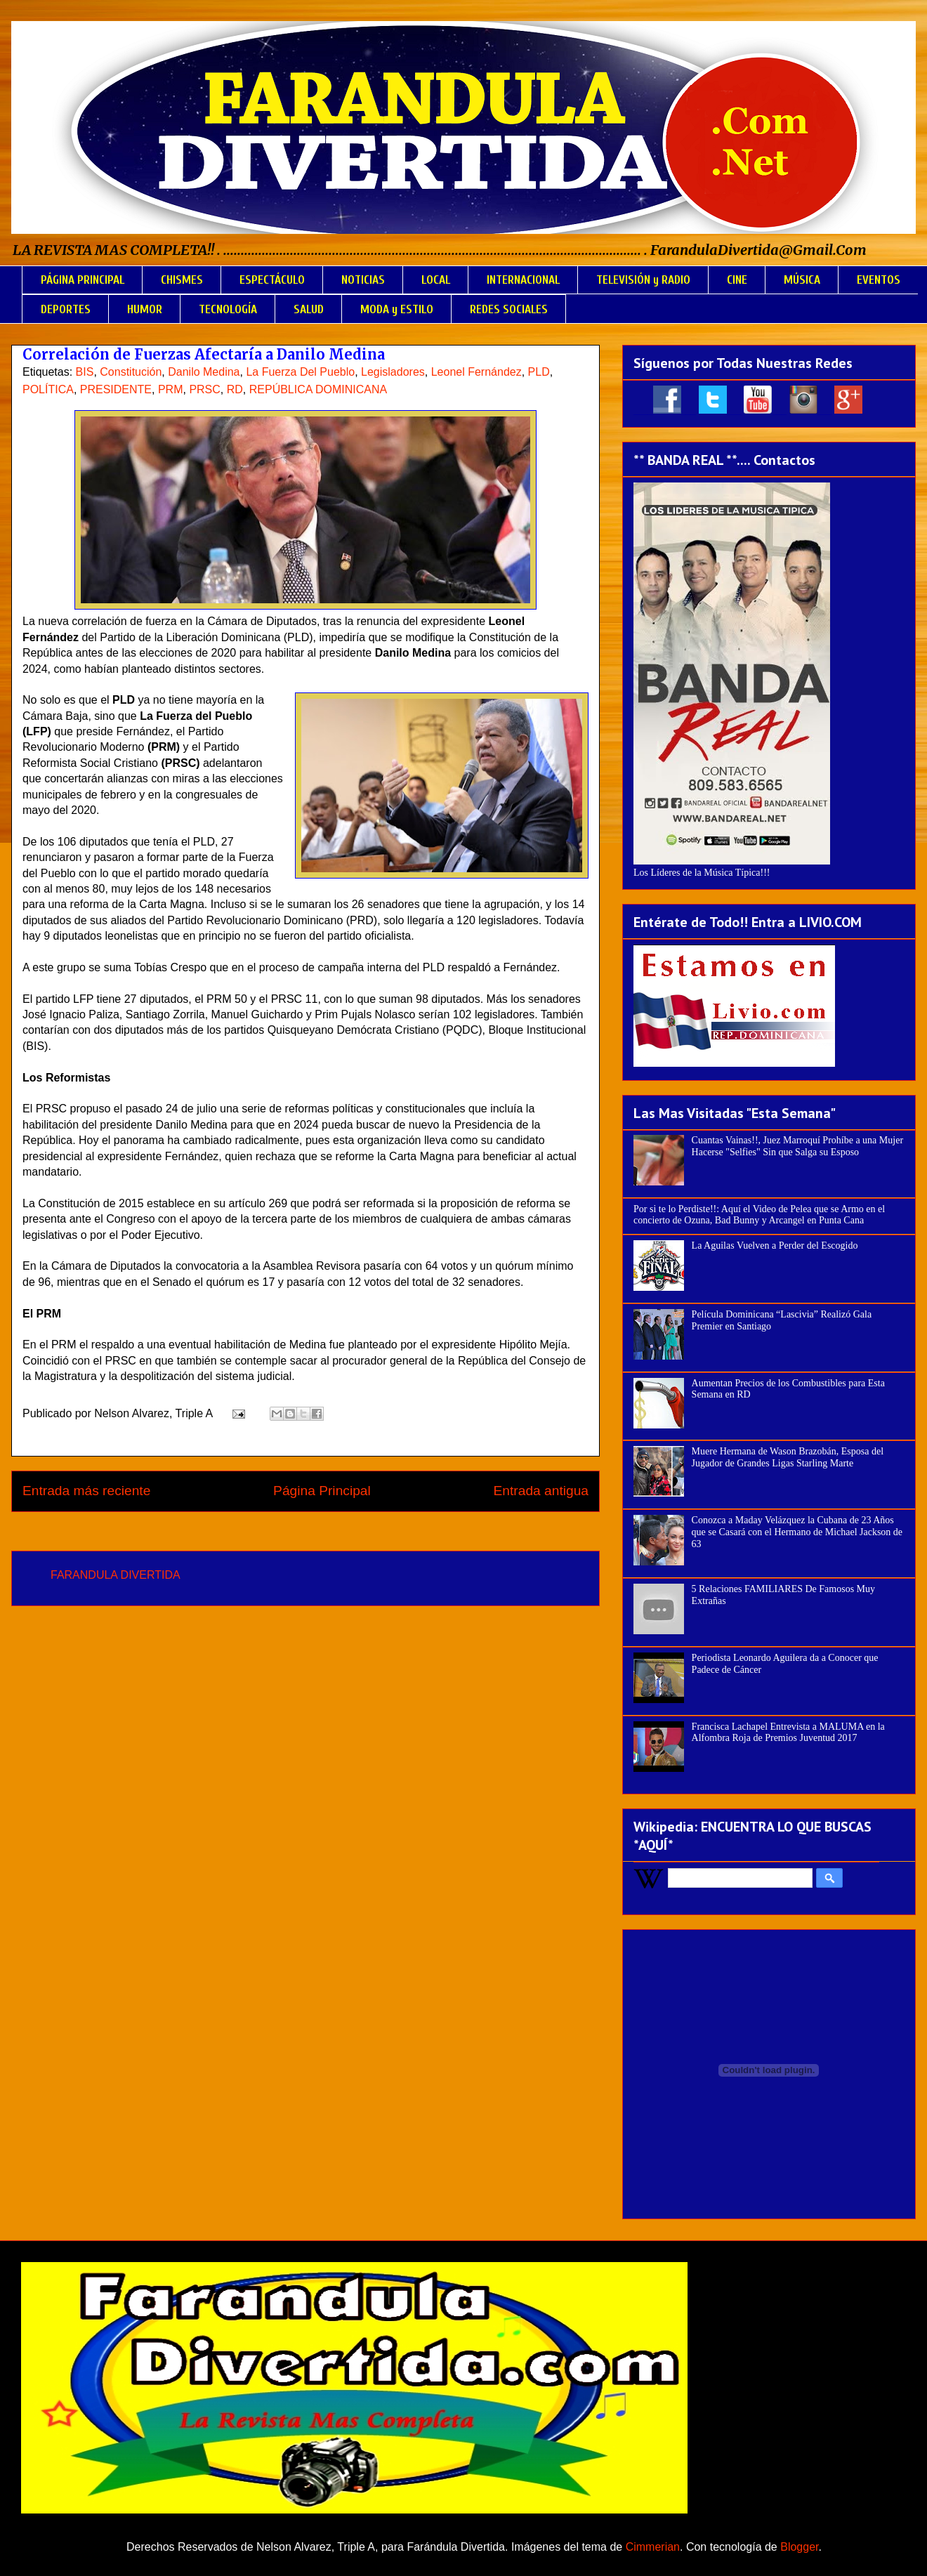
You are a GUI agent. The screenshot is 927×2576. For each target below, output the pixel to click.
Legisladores (393, 372)
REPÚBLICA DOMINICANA (318, 389)
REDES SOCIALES (509, 309)
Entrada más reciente (86, 1490)
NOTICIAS (363, 280)
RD (235, 389)
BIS (85, 372)
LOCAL (435, 280)
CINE (737, 280)
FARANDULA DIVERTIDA (115, 1575)
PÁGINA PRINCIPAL (82, 280)
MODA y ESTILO (396, 309)
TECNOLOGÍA (228, 309)
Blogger (799, 2547)
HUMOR (144, 309)
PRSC (204, 389)
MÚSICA (802, 280)
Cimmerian (653, 2547)
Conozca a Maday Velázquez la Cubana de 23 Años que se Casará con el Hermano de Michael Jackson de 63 (797, 1532)
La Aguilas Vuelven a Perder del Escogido (775, 1245)
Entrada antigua (541, 1490)
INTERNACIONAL (523, 280)
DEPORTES (66, 309)
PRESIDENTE (116, 389)
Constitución (131, 372)
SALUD (309, 309)
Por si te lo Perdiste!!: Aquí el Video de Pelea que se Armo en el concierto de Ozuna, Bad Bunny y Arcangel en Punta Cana (759, 1215)
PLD (539, 372)
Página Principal (322, 1490)
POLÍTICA (48, 389)
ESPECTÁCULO (272, 280)
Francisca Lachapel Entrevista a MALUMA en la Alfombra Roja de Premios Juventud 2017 (788, 1732)
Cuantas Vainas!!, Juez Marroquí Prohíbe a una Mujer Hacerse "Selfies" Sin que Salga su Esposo (797, 1146)
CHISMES (182, 280)
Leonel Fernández (476, 372)
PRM (170, 389)
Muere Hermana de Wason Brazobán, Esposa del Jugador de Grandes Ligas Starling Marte (787, 1457)
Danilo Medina (203, 372)
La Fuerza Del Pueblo (300, 372)
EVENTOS (878, 280)
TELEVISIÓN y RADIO (643, 280)
